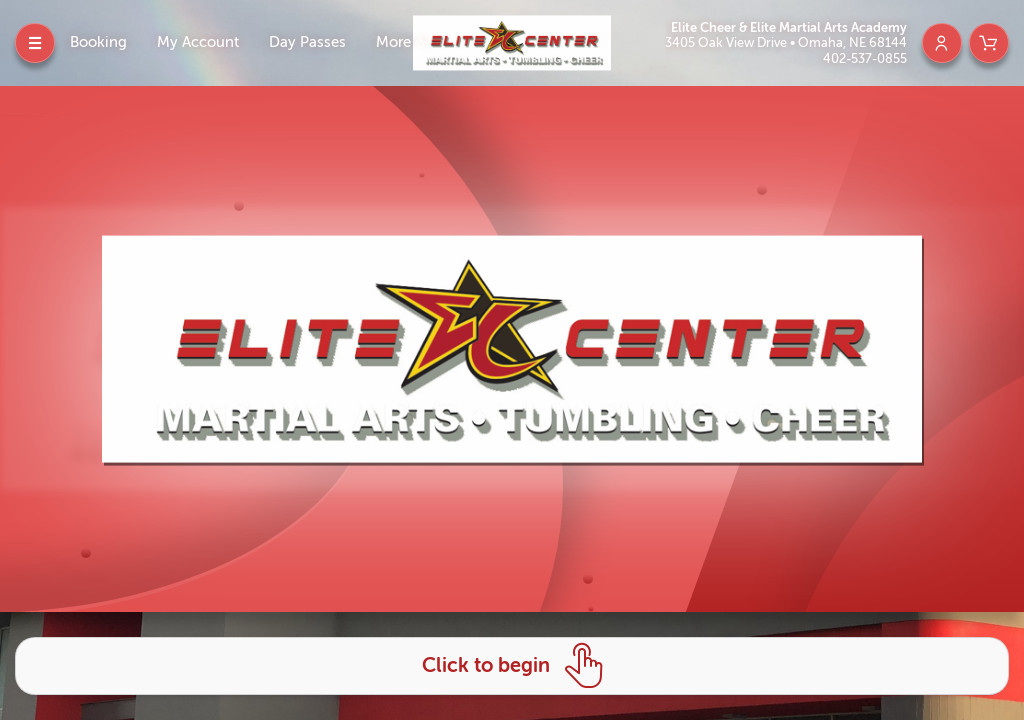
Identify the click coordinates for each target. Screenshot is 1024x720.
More (395, 42)
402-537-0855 (865, 58)
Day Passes (307, 42)
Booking (98, 42)
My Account (198, 42)
